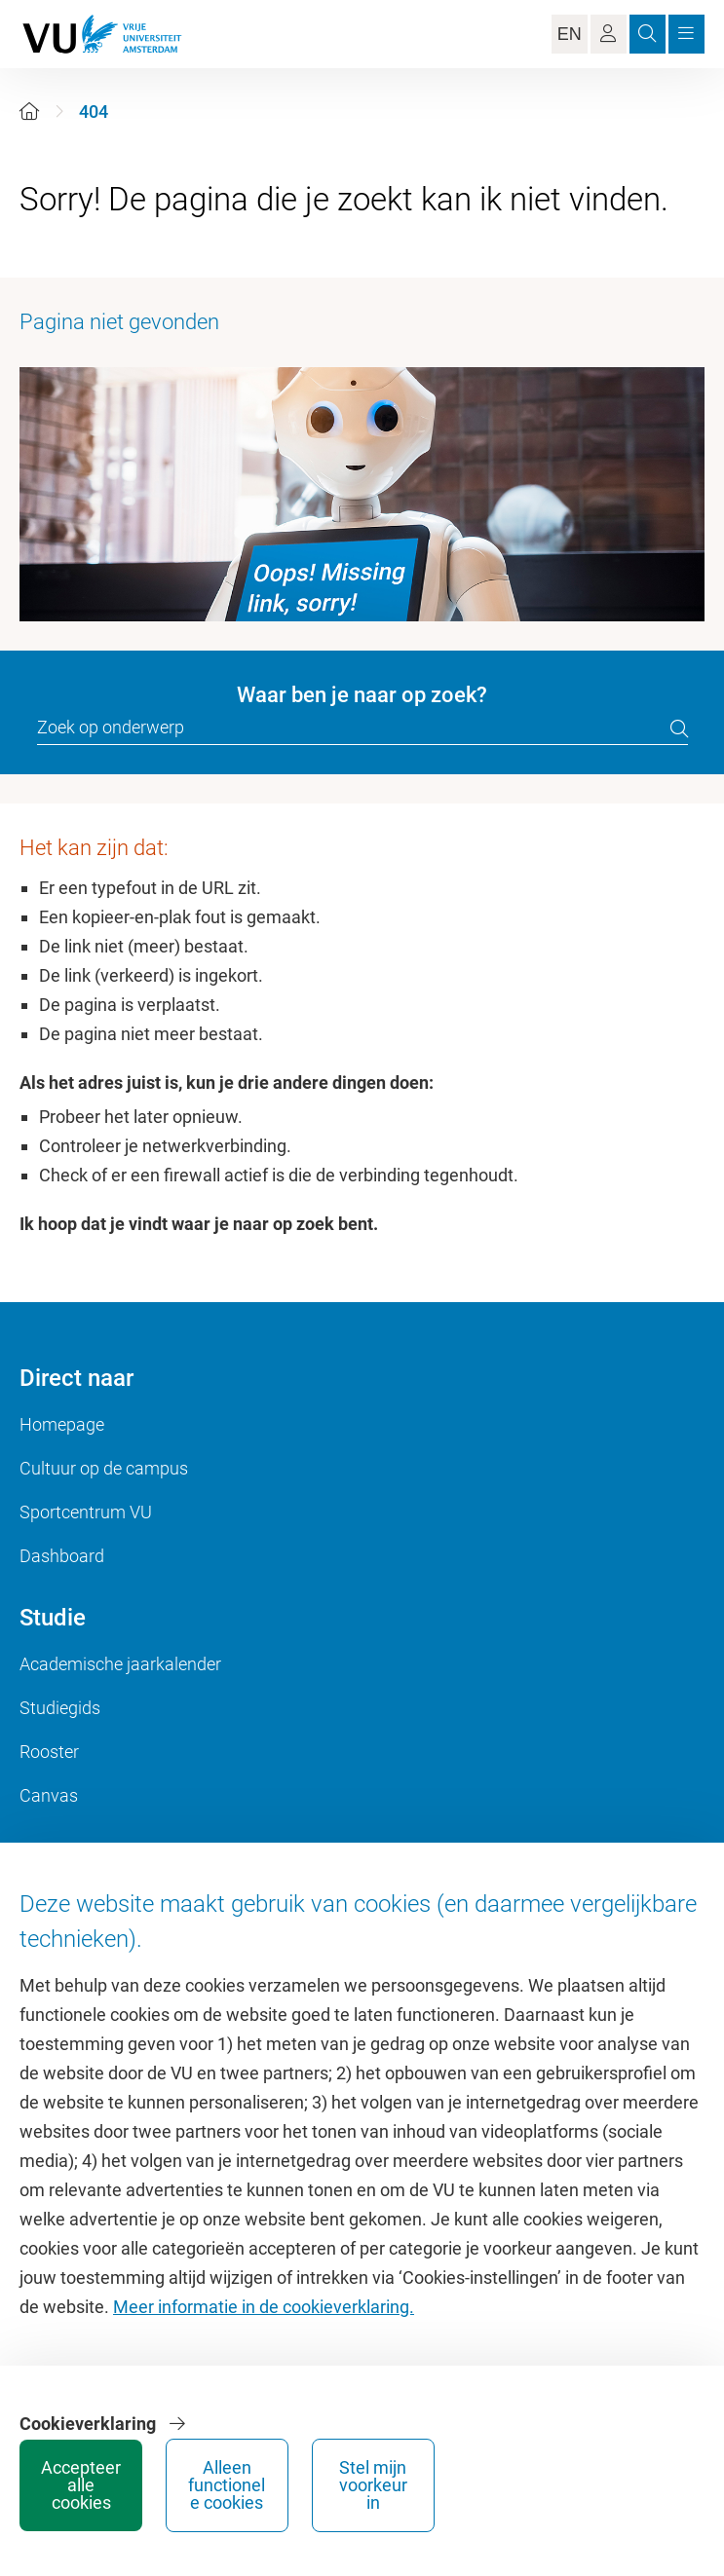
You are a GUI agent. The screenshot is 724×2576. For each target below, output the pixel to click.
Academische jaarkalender (120, 1664)
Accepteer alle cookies (81, 2485)
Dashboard (61, 1556)
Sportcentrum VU (85, 1512)
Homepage (61, 1424)
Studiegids (59, 1708)
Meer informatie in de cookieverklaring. (263, 2306)
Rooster (49, 1751)
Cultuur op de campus (103, 1468)
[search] (679, 728)
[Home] (29, 111)
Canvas (48, 1795)
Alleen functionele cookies (227, 2485)
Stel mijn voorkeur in (373, 2485)
